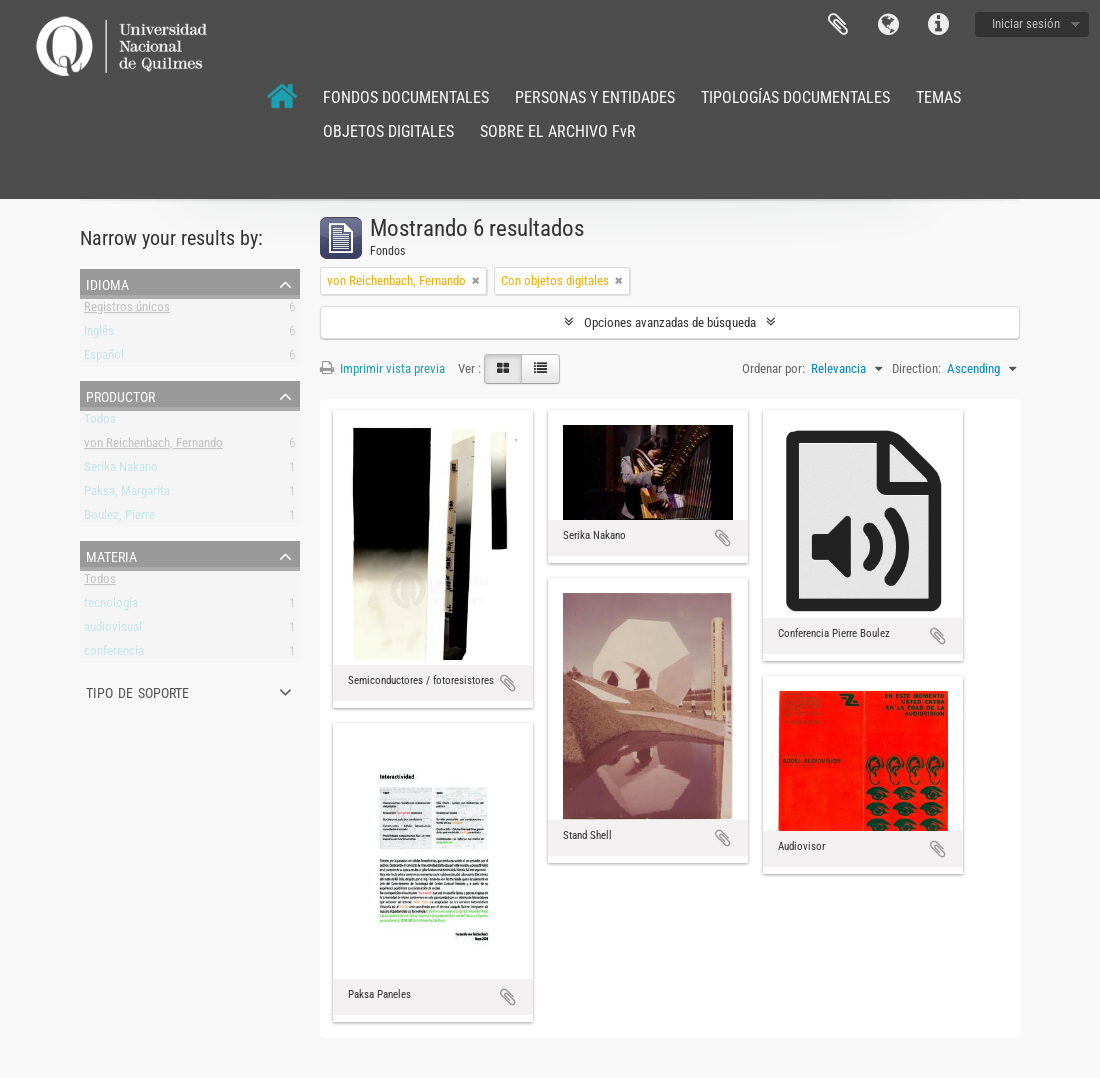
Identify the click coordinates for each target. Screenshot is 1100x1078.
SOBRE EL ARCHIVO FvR (558, 131)
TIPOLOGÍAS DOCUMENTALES (795, 97)
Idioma (888, 25)
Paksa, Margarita (127, 494)
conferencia (114, 654)
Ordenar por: (773, 368)
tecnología (111, 606)
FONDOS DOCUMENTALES (406, 97)
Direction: (916, 368)
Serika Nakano (121, 470)
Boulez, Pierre (119, 518)
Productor (120, 395)
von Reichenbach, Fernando (153, 446)
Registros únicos (127, 310)
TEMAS (938, 97)
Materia (111, 555)
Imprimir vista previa (382, 368)
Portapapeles (838, 25)
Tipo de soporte (137, 691)
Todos (100, 422)
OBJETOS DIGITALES (388, 131)
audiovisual (113, 630)
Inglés (99, 334)
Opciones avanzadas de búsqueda (670, 322)
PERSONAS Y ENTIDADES (595, 97)
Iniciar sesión (1026, 23)
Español (104, 358)
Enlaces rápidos (938, 25)
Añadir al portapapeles (508, 683)
